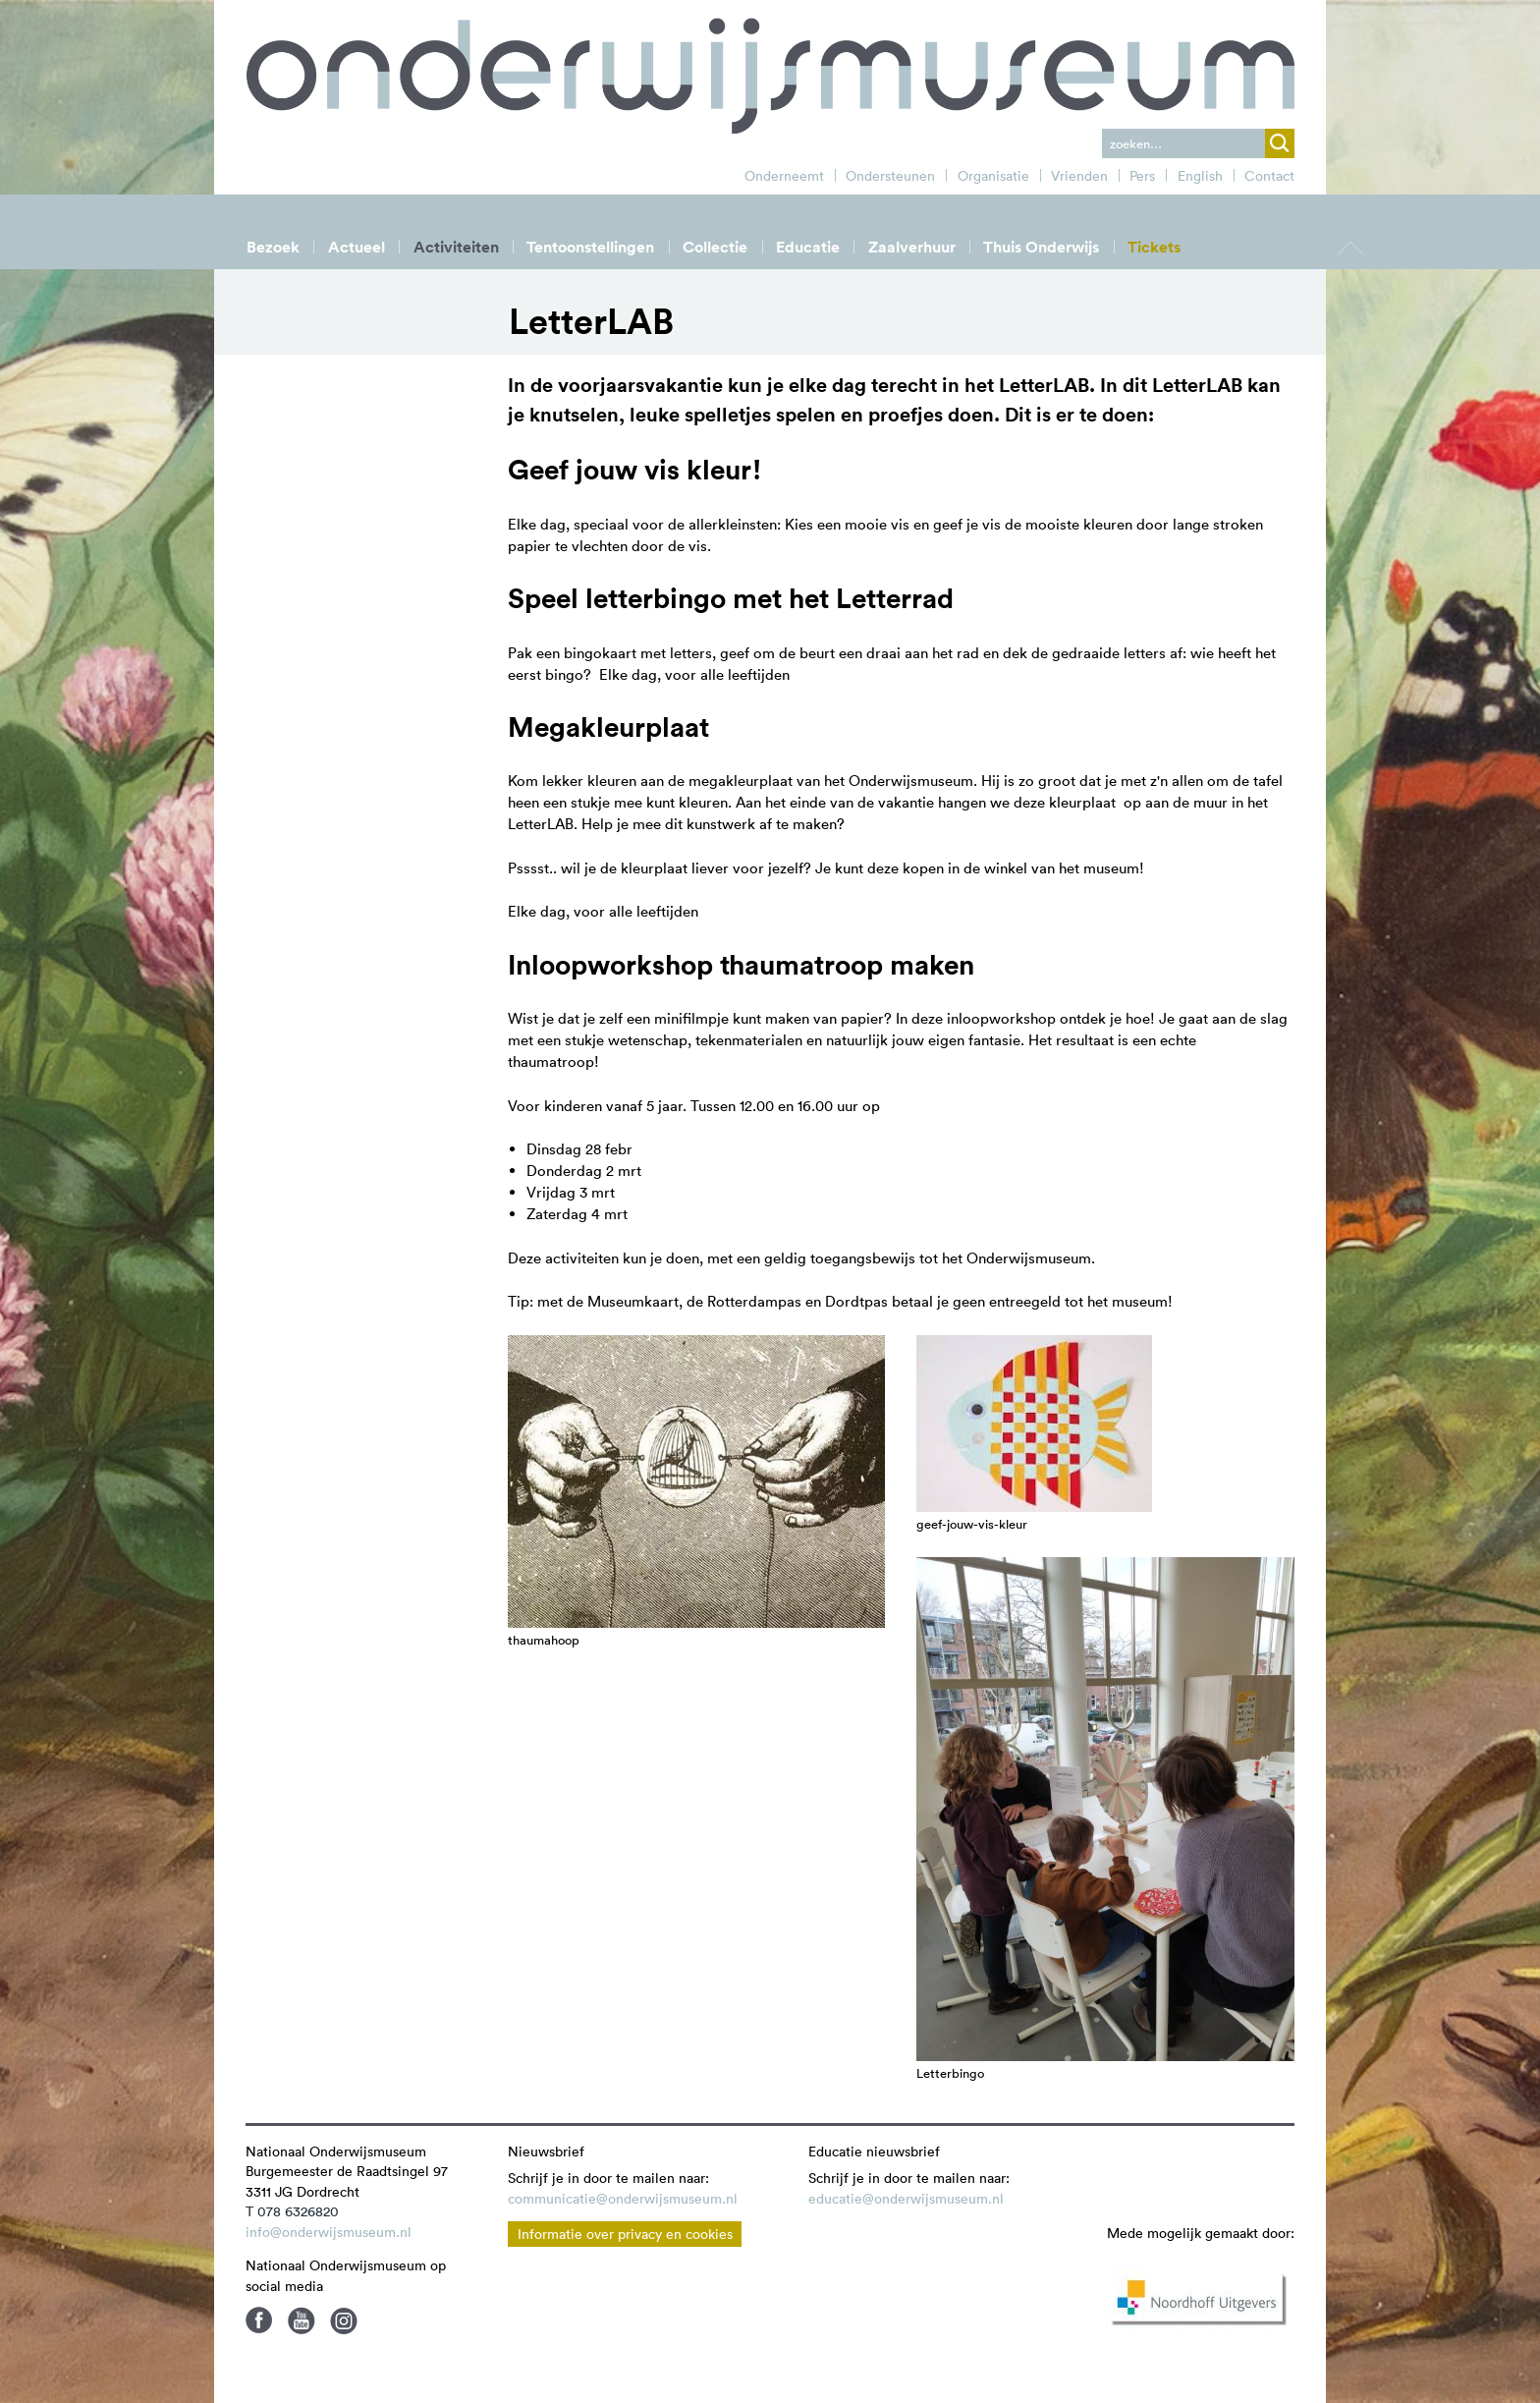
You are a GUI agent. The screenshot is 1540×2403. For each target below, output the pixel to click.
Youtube (301, 2320)
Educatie (808, 247)
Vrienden (1079, 176)
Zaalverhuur (912, 247)
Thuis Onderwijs (1041, 247)
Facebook (259, 2320)
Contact (1269, 176)
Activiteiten (456, 247)
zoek (1279, 143)
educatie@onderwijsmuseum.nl (906, 2198)
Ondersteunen (890, 176)
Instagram (344, 2320)
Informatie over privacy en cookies (625, 2234)
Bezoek (273, 247)
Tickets (1154, 247)
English (1200, 176)
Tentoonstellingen (590, 247)
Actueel (356, 247)
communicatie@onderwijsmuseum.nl (623, 2198)
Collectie (715, 247)
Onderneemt (784, 176)
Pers (1142, 176)
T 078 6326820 (292, 2211)
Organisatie (993, 176)
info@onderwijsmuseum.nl (329, 2232)
